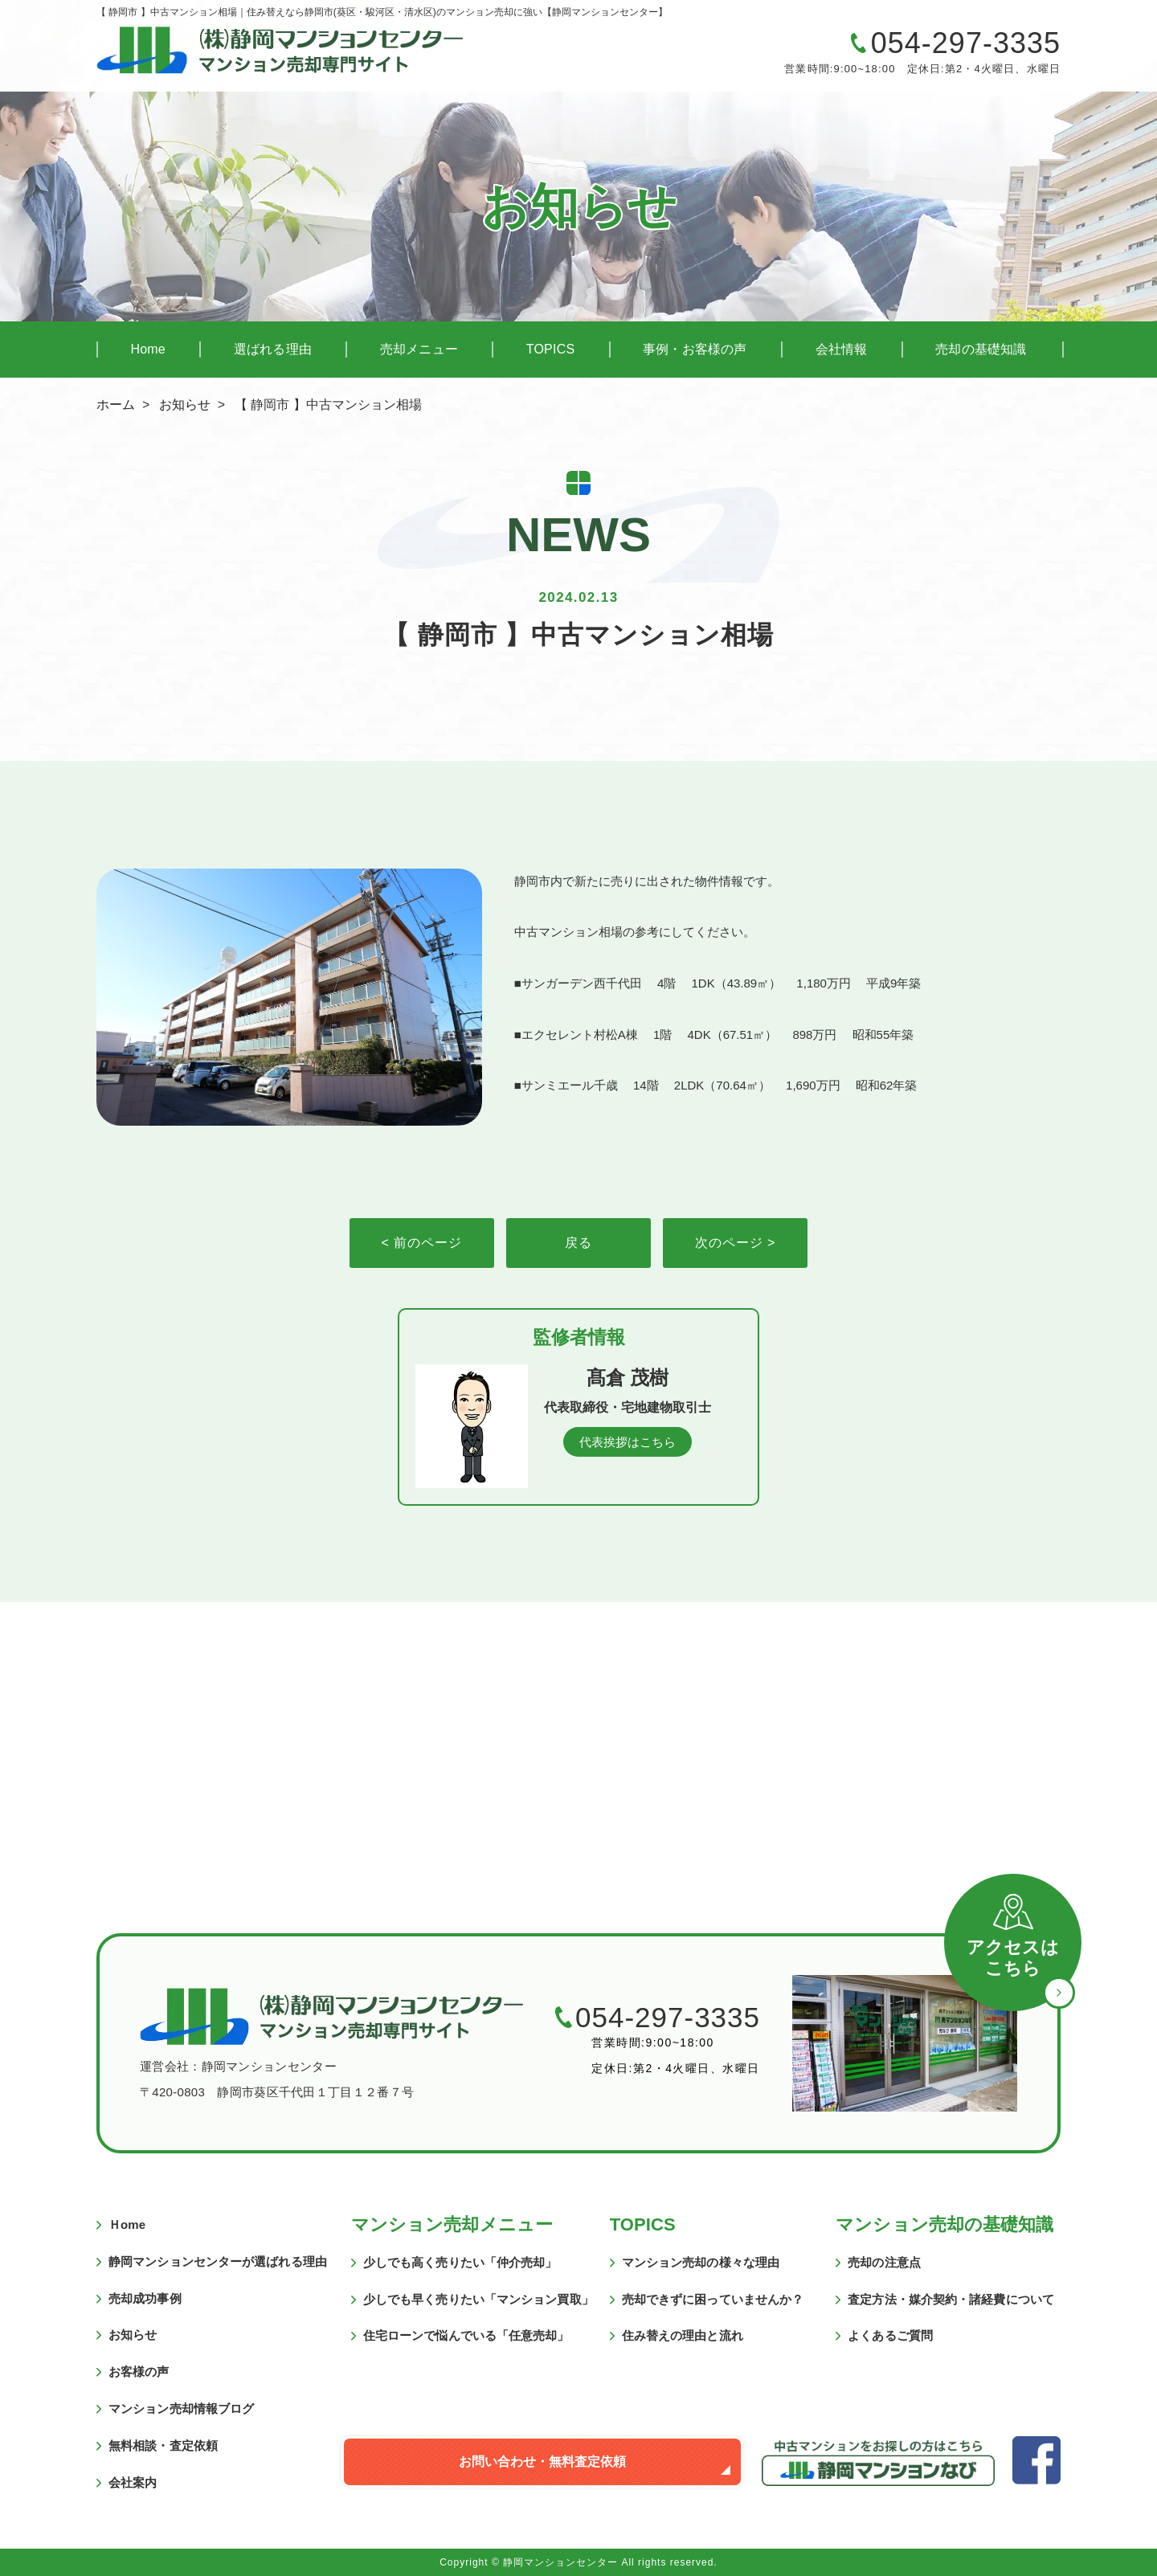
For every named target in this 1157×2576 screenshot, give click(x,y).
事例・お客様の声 (695, 349)
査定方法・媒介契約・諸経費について (951, 2299)
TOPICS (550, 349)
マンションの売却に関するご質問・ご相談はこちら (663, 55)
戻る (578, 1242)
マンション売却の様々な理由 (700, 2262)
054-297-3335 (966, 43)
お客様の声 (139, 2371)
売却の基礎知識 (980, 349)
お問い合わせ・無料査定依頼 (542, 2461)
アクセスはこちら (1013, 1958)
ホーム (115, 404)
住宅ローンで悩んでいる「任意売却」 (466, 2335)
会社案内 (132, 2482)
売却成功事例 (145, 2298)
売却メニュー (419, 349)
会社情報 (842, 349)
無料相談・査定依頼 (163, 2445)
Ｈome (126, 2224)
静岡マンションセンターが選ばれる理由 (217, 2261)
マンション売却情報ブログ (181, 2408)
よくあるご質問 (890, 2335)
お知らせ (185, 404)
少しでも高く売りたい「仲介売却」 (460, 2262)
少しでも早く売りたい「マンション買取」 (478, 2299)
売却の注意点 (884, 2262)
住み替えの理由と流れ (682, 2335)
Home (147, 349)
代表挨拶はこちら (627, 1442)
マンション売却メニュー (452, 2224)
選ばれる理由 (273, 349)
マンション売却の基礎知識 (944, 2224)
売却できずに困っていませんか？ (713, 2299)
